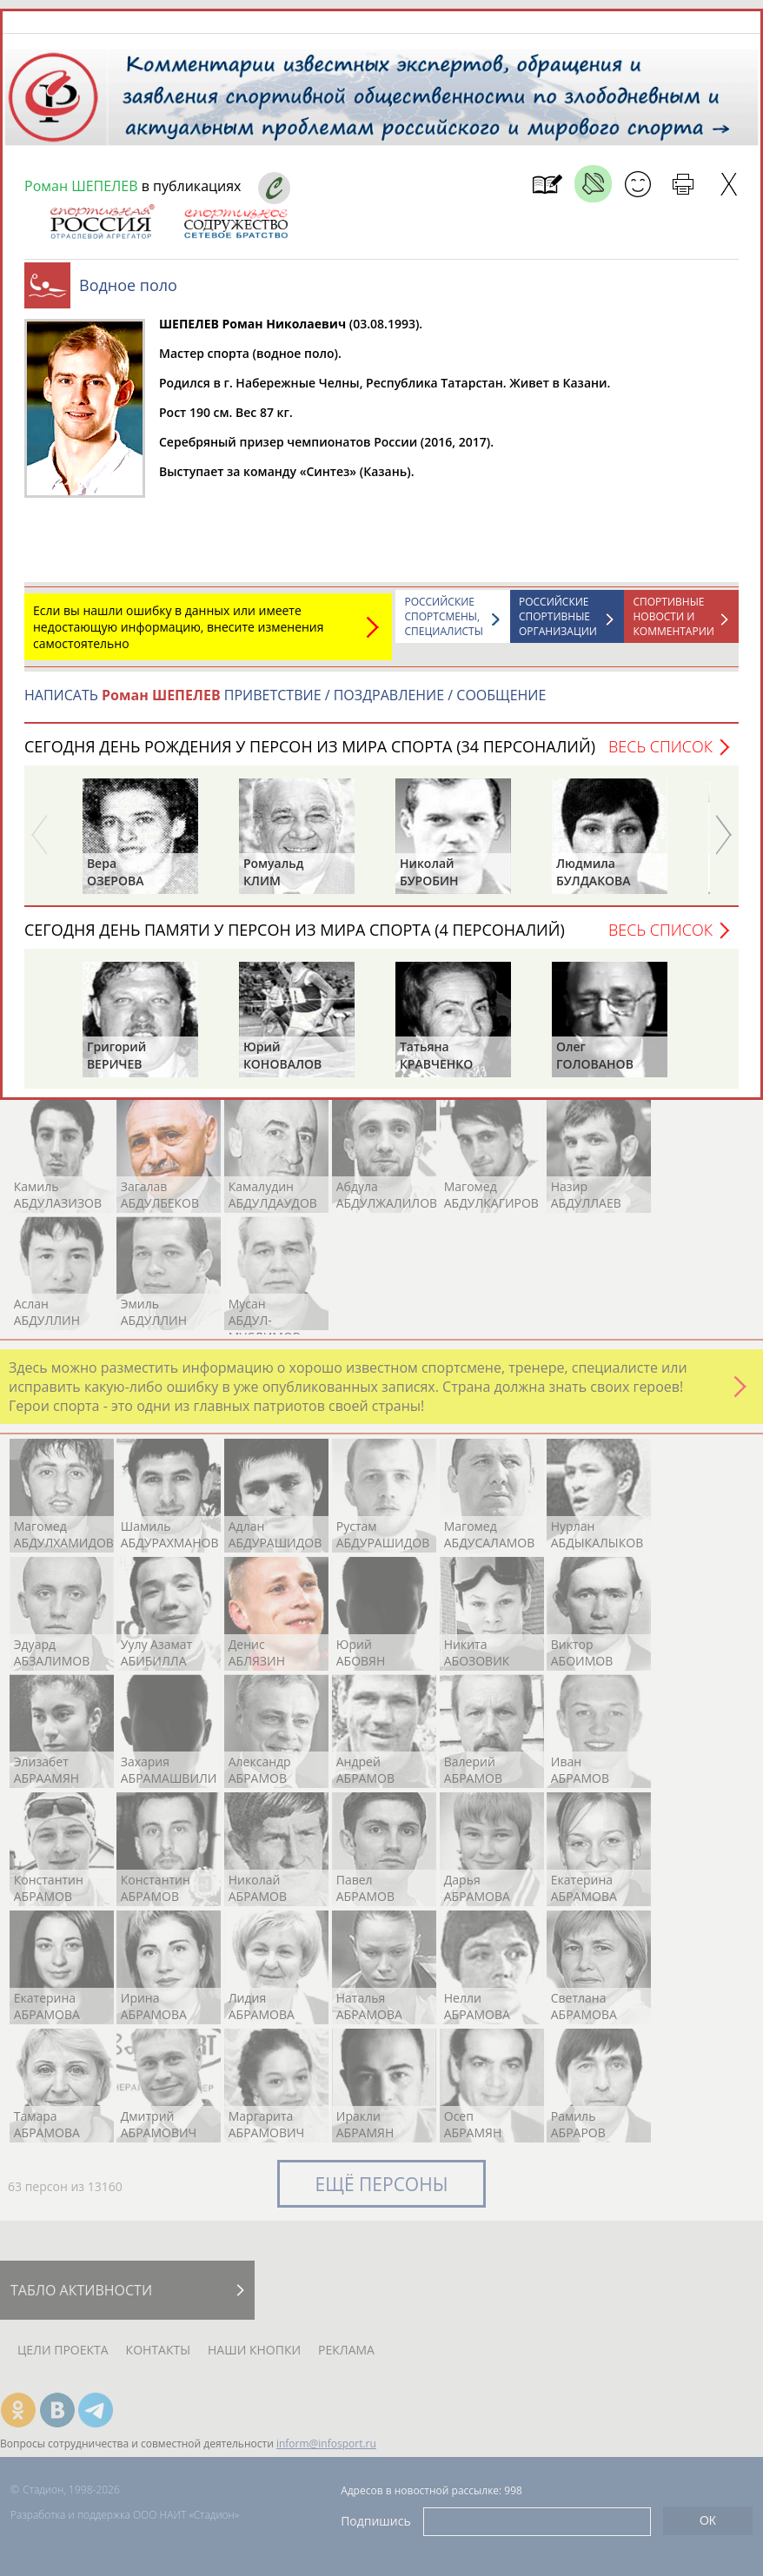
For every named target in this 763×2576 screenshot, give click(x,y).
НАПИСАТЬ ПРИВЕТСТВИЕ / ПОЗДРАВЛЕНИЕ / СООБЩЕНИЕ (285, 695)
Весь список (660, 746)
